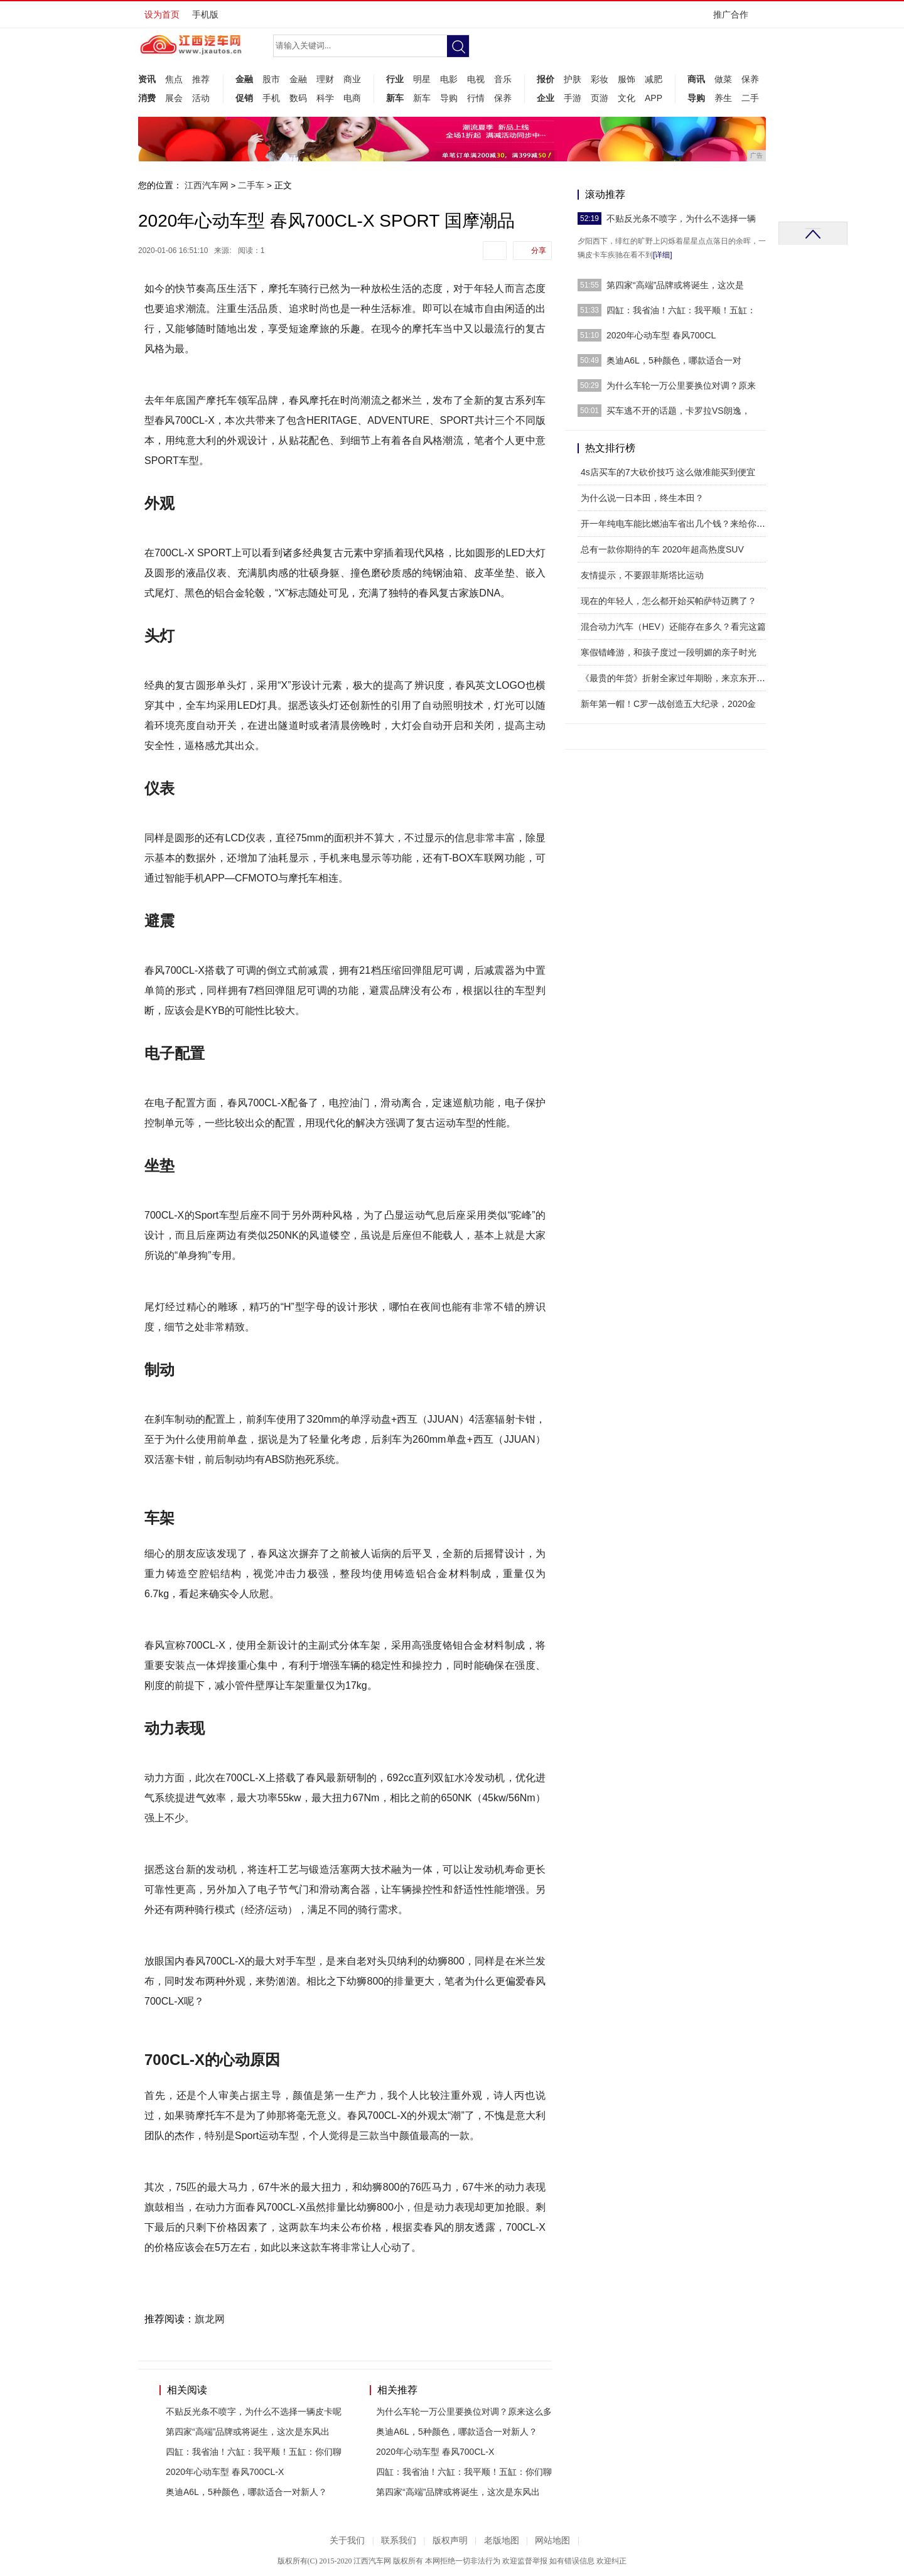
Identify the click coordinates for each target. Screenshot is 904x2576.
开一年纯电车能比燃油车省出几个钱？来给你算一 (677, 524)
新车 (395, 98)
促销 (244, 98)
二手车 (251, 185)
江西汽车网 (207, 185)
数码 (298, 98)
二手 (750, 98)
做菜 (723, 79)
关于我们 (347, 2540)
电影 (449, 79)
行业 (395, 79)
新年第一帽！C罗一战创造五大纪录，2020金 (668, 704)
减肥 (653, 79)
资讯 (147, 79)
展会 (174, 98)
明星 (422, 79)
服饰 (626, 79)
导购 (449, 98)
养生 (723, 98)
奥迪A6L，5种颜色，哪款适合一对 (673, 360)
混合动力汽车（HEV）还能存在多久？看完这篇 (673, 627)
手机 (271, 98)
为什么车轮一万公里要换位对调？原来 (681, 385)
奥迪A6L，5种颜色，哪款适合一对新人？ (246, 2492)
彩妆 (599, 79)
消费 (147, 98)
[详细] (662, 255)
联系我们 (398, 2540)
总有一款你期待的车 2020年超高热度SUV (662, 549)
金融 (244, 79)
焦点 (174, 79)
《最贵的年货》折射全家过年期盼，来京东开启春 (677, 678)
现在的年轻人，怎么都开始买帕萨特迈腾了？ (668, 601)
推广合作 (734, 18)
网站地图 (552, 2540)
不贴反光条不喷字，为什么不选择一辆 (681, 218)
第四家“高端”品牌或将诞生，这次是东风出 (248, 2432)
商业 (352, 79)
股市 (271, 79)
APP (653, 98)
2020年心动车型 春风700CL (661, 335)
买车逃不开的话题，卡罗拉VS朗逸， (678, 411)
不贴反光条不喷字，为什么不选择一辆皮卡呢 (254, 2411)
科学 (325, 98)
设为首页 (162, 14)
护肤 (572, 79)
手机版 (205, 14)
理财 (325, 79)
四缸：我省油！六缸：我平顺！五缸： (681, 310)
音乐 (503, 79)
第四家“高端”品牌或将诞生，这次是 (675, 285)
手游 (572, 98)
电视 (476, 79)
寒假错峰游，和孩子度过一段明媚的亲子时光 (668, 652)
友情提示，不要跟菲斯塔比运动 (642, 575)
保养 (503, 98)
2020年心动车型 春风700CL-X (225, 2472)
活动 (201, 98)
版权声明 (450, 2540)
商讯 (696, 79)
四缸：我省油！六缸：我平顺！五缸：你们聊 (254, 2452)
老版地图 (501, 2540)
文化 (626, 98)
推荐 (201, 79)
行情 (476, 98)
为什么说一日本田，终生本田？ (642, 498)
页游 (599, 98)
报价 (545, 79)
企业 (545, 98)
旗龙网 (210, 2319)
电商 (352, 98)
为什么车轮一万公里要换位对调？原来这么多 (464, 2411)
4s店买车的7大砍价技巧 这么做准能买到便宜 (668, 472)
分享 (538, 250)
